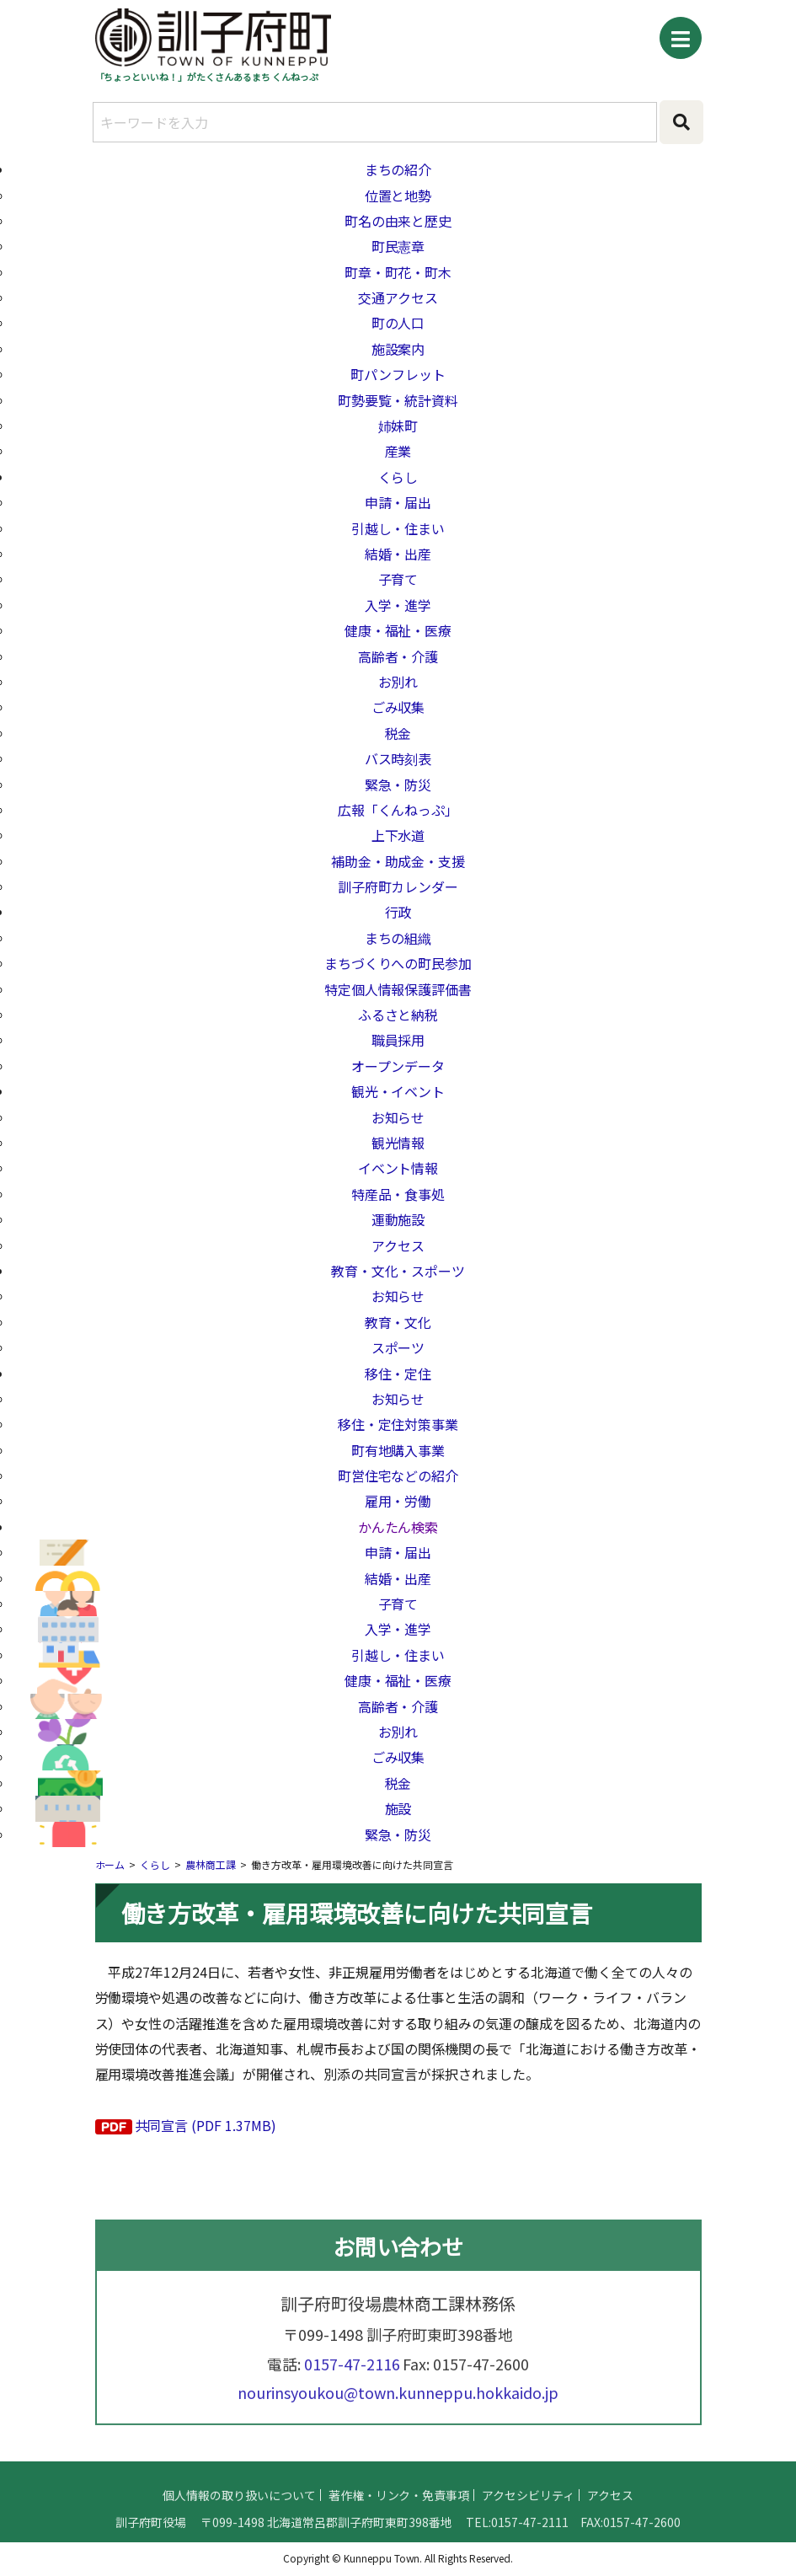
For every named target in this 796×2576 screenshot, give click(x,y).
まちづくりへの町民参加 (398, 963)
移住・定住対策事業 (398, 1424)
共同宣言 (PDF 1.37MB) (206, 2125)
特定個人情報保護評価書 (398, 989)
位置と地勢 (398, 195)
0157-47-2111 (530, 2540)
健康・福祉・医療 (398, 630)
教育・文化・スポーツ (398, 1271)
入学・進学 (398, 605)
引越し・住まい (398, 528)
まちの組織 (398, 938)
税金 (398, 733)
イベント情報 (398, 1168)
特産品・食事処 (398, 1194)
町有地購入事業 (398, 1450)
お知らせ (398, 1117)
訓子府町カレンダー (398, 886)
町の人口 (398, 323)
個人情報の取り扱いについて (239, 2513)
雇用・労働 (398, 1501)
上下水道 (398, 835)
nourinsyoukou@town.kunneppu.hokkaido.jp (398, 2411)
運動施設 (398, 1219)
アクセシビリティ (528, 2513)
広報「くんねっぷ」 (398, 810)
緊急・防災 (398, 784)
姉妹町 (398, 425)
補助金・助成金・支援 (398, 861)
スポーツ (398, 1347)
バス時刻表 (398, 758)
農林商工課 (210, 1864)
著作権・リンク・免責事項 (399, 2513)
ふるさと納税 (398, 1014)
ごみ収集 (398, 707)
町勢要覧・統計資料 (398, 400)
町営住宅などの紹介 (398, 1475)
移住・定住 (398, 1373)
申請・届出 (398, 502)
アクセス (398, 1245)
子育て (398, 579)
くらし (398, 477)
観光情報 (398, 1143)
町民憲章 (398, 246)
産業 (398, 451)
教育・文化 (398, 1322)
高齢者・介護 (398, 656)
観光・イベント (398, 1091)
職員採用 (398, 1040)
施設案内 (398, 349)
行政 (398, 912)
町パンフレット (398, 374)
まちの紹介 (398, 169)
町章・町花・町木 (398, 272)
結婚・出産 (398, 554)
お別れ (398, 682)
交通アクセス (398, 297)
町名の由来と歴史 (398, 221)
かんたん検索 (398, 1527)
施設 (398, 1808)
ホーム (110, 1864)
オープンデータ (398, 1066)
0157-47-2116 (352, 2382)
